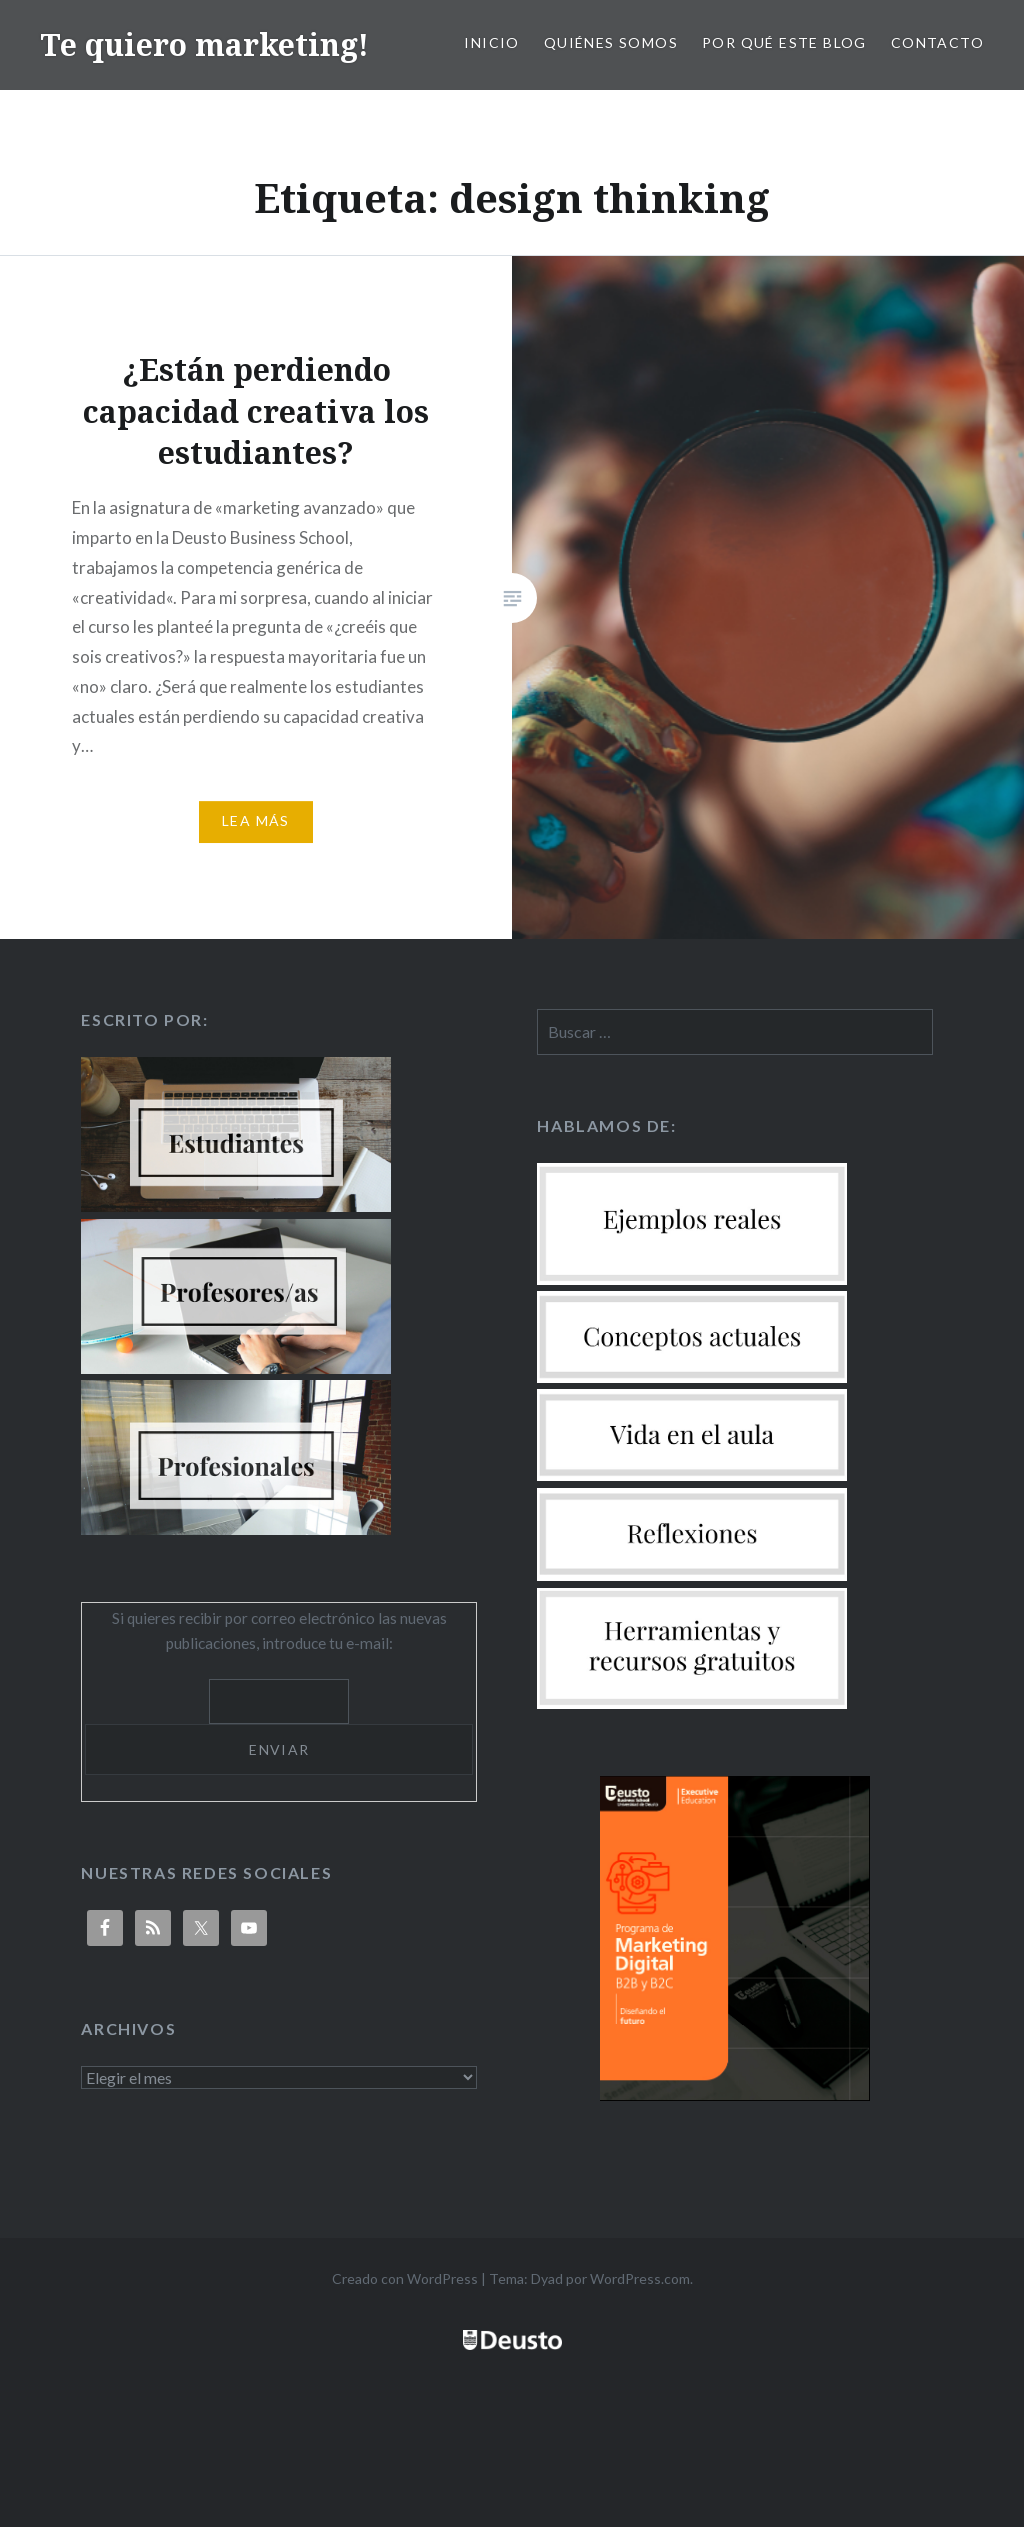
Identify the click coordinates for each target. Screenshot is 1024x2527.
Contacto (937, 42)
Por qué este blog (784, 42)
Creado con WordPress (405, 2278)
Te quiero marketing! (204, 44)
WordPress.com (640, 2278)
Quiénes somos (611, 42)
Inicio (491, 42)
